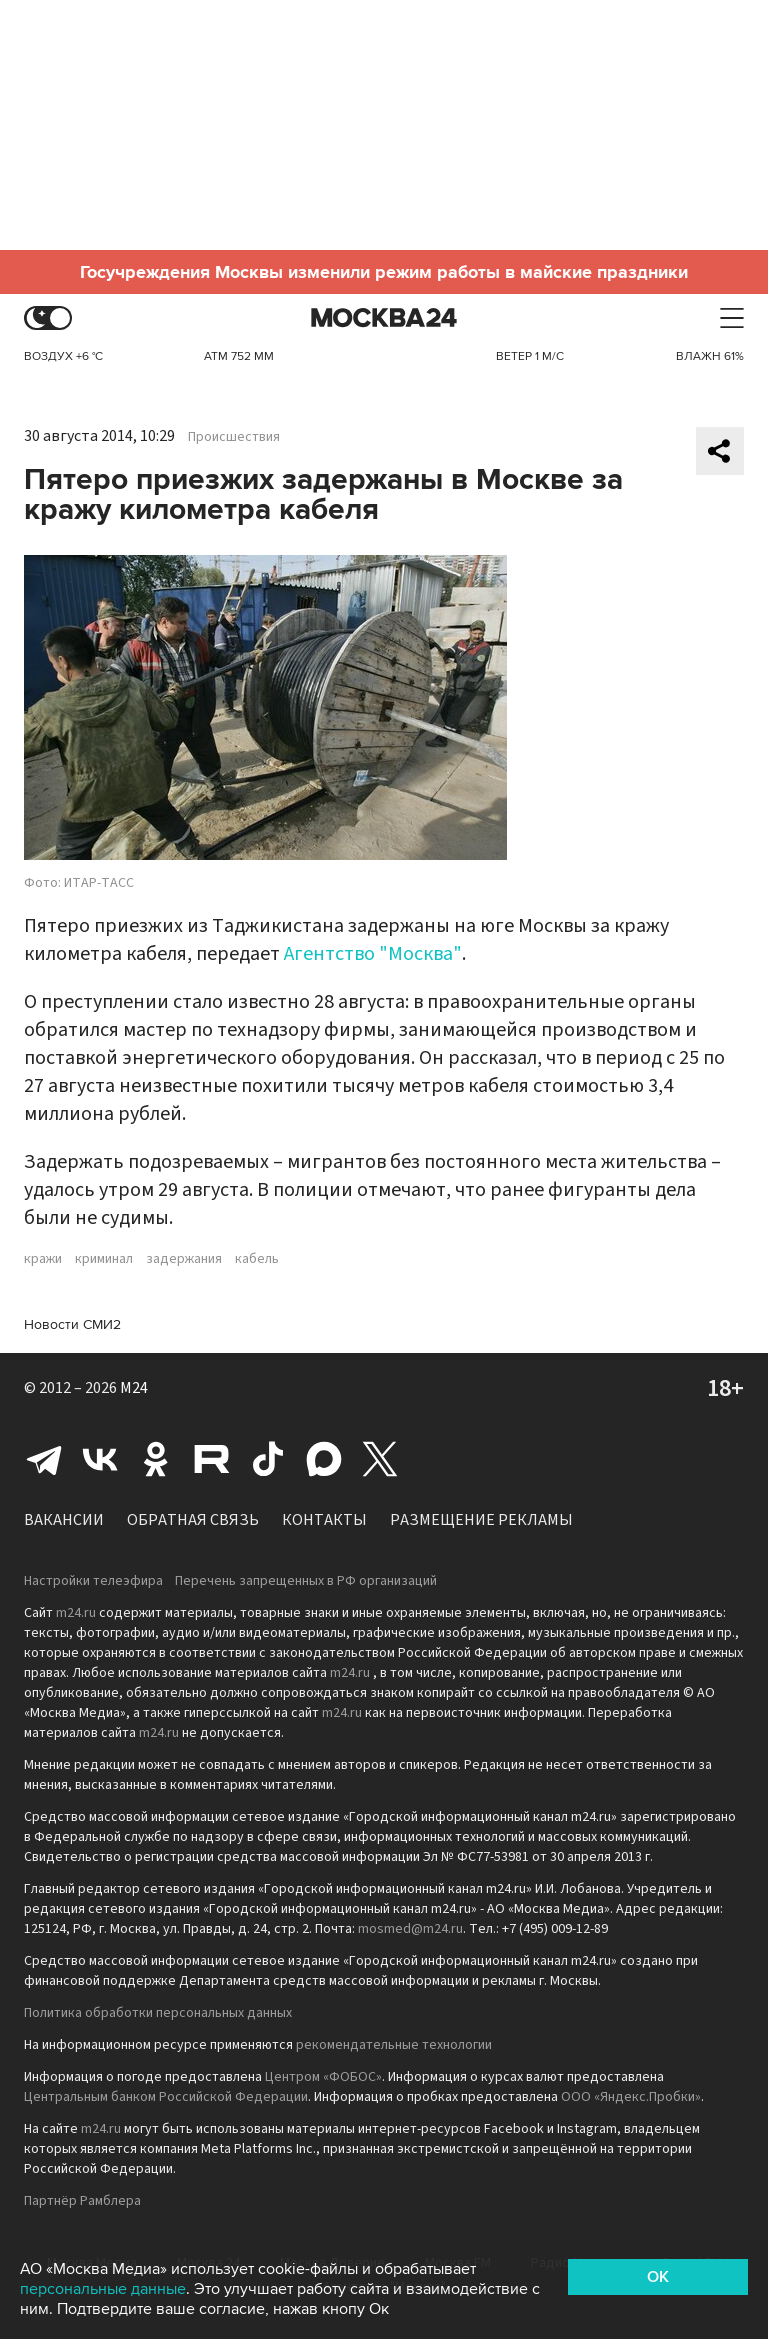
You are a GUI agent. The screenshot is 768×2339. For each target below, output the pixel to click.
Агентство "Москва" (373, 954)
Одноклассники (156, 1459)
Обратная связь (193, 1520)
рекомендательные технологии (394, 2045)
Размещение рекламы (481, 1520)
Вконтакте (100, 1459)
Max (324, 1459)
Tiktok (268, 1459)
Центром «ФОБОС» (323, 2077)
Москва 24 (384, 318)
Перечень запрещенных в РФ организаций (306, 1581)
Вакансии (64, 1520)
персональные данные (103, 2289)
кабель (257, 1259)
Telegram (44, 1459)
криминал (104, 1259)
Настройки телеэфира (93, 1581)
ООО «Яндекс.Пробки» (631, 2097)
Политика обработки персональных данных (158, 2013)
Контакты (324, 1520)
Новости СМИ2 (72, 1324)
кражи (43, 1259)
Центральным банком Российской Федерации (166, 2097)
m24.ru (76, 1613)
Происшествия (234, 437)
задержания (184, 1259)
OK (658, 2277)
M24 (134, 1388)
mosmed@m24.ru (410, 1929)
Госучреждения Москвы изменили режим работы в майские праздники (384, 272)
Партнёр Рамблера (82, 2201)
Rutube (212, 1459)
